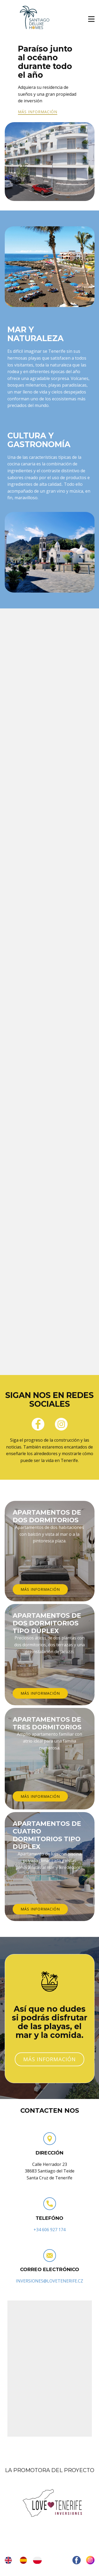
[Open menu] (91, 19)
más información (37, 111)
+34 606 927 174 (49, 2230)
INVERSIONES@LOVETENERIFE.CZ (49, 2281)
